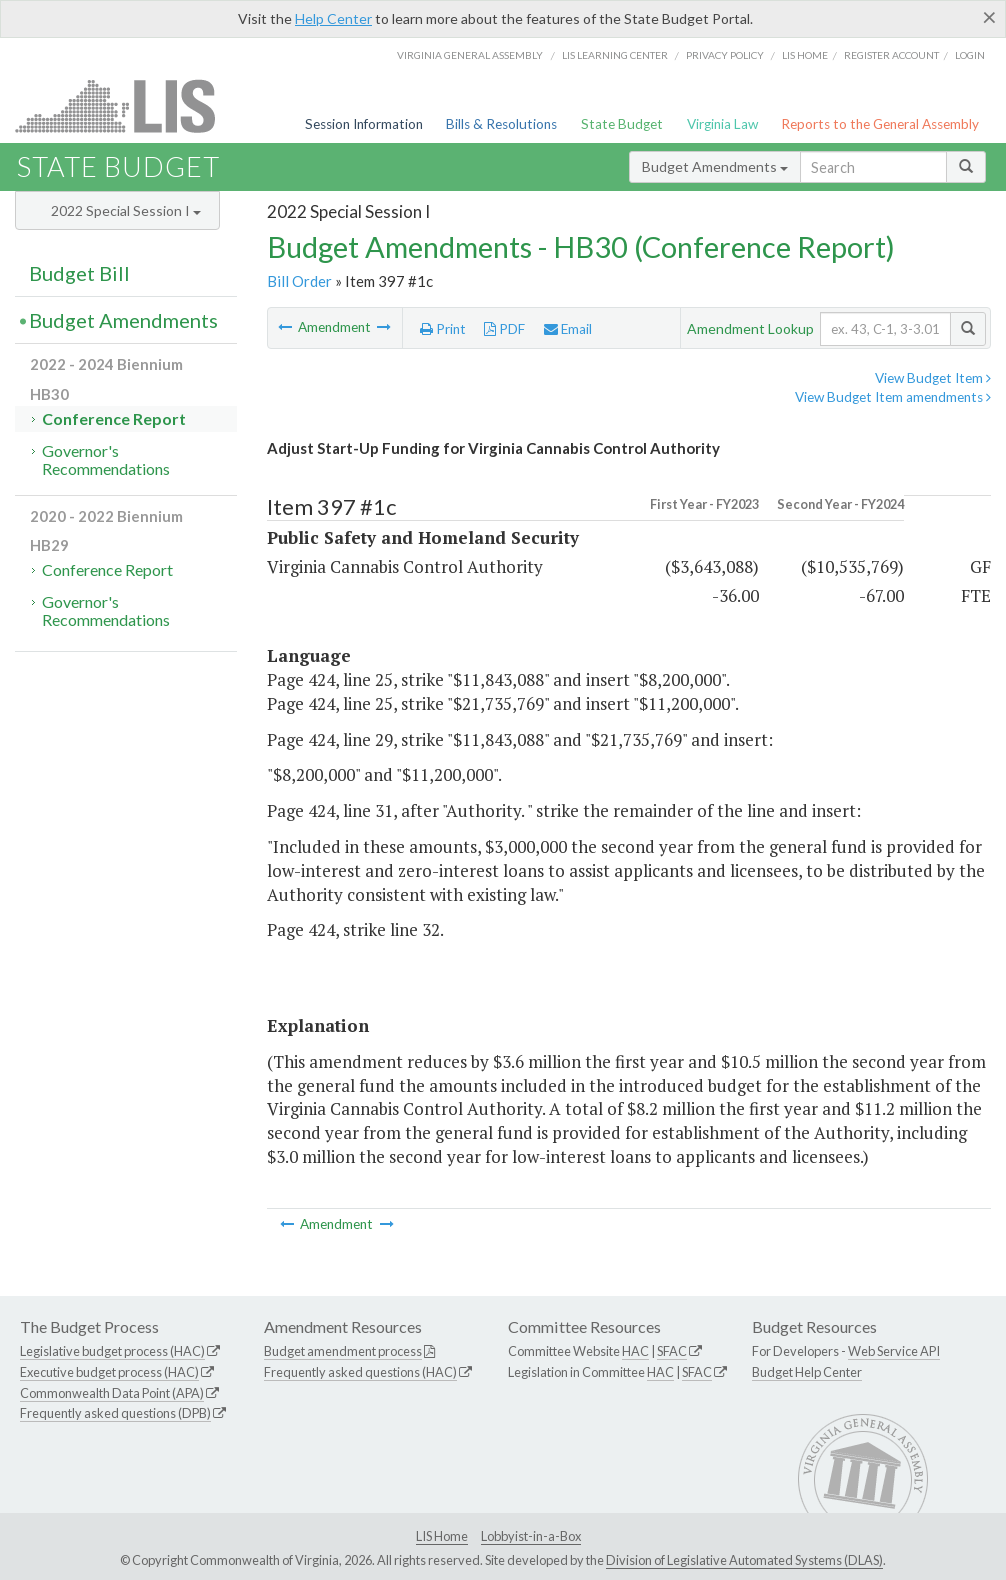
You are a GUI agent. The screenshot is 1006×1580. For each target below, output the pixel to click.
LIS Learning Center (615, 55)
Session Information (364, 124)
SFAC (672, 1351)
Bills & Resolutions (501, 124)
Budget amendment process (343, 1351)
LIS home (805, 55)
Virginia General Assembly (470, 55)
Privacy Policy (725, 55)
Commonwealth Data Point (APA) (112, 1393)
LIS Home (442, 1536)
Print (443, 329)
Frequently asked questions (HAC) (360, 1372)
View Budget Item (933, 378)
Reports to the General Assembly (880, 124)
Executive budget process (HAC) (109, 1372)
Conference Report (114, 418)
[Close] (989, 17)
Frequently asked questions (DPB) (115, 1413)
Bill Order (299, 281)
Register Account (891, 55)
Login (970, 55)
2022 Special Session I (126, 210)
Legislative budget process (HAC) (112, 1351)
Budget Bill (79, 273)
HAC (635, 1351)
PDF (504, 329)
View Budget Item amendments (893, 397)
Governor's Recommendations (106, 459)
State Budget (622, 124)
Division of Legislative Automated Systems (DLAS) (744, 1560)
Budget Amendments (715, 166)
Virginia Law (722, 124)
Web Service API (894, 1351)
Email (568, 329)
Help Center (333, 18)
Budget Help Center (807, 1372)
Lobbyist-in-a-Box (531, 1536)
